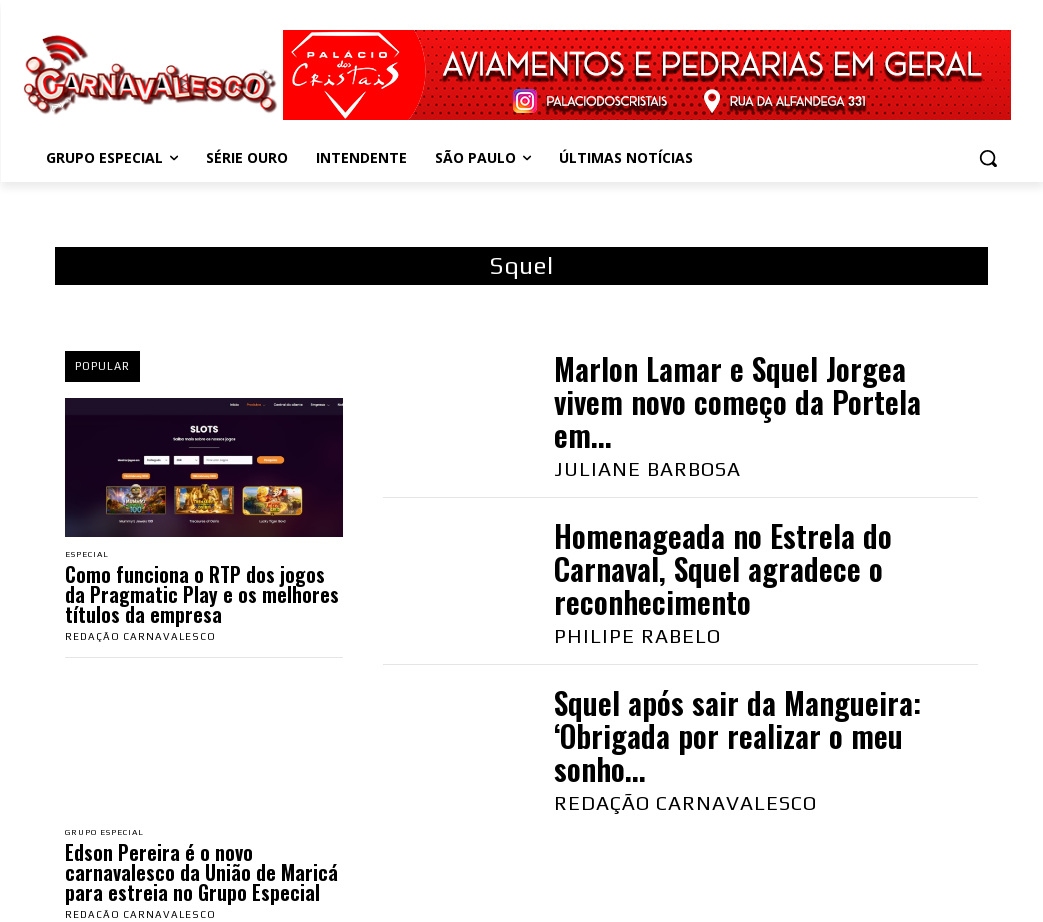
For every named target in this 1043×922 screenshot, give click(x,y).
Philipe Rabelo (637, 635)
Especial (91, 555)
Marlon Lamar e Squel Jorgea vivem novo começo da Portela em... (737, 401)
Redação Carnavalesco (140, 638)
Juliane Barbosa (647, 468)
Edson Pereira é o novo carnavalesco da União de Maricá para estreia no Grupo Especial (201, 876)
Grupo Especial (112, 835)
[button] (988, 158)
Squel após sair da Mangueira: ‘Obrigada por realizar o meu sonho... (737, 735)
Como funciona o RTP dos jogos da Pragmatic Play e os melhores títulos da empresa (202, 596)
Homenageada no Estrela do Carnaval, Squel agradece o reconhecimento (723, 568)
